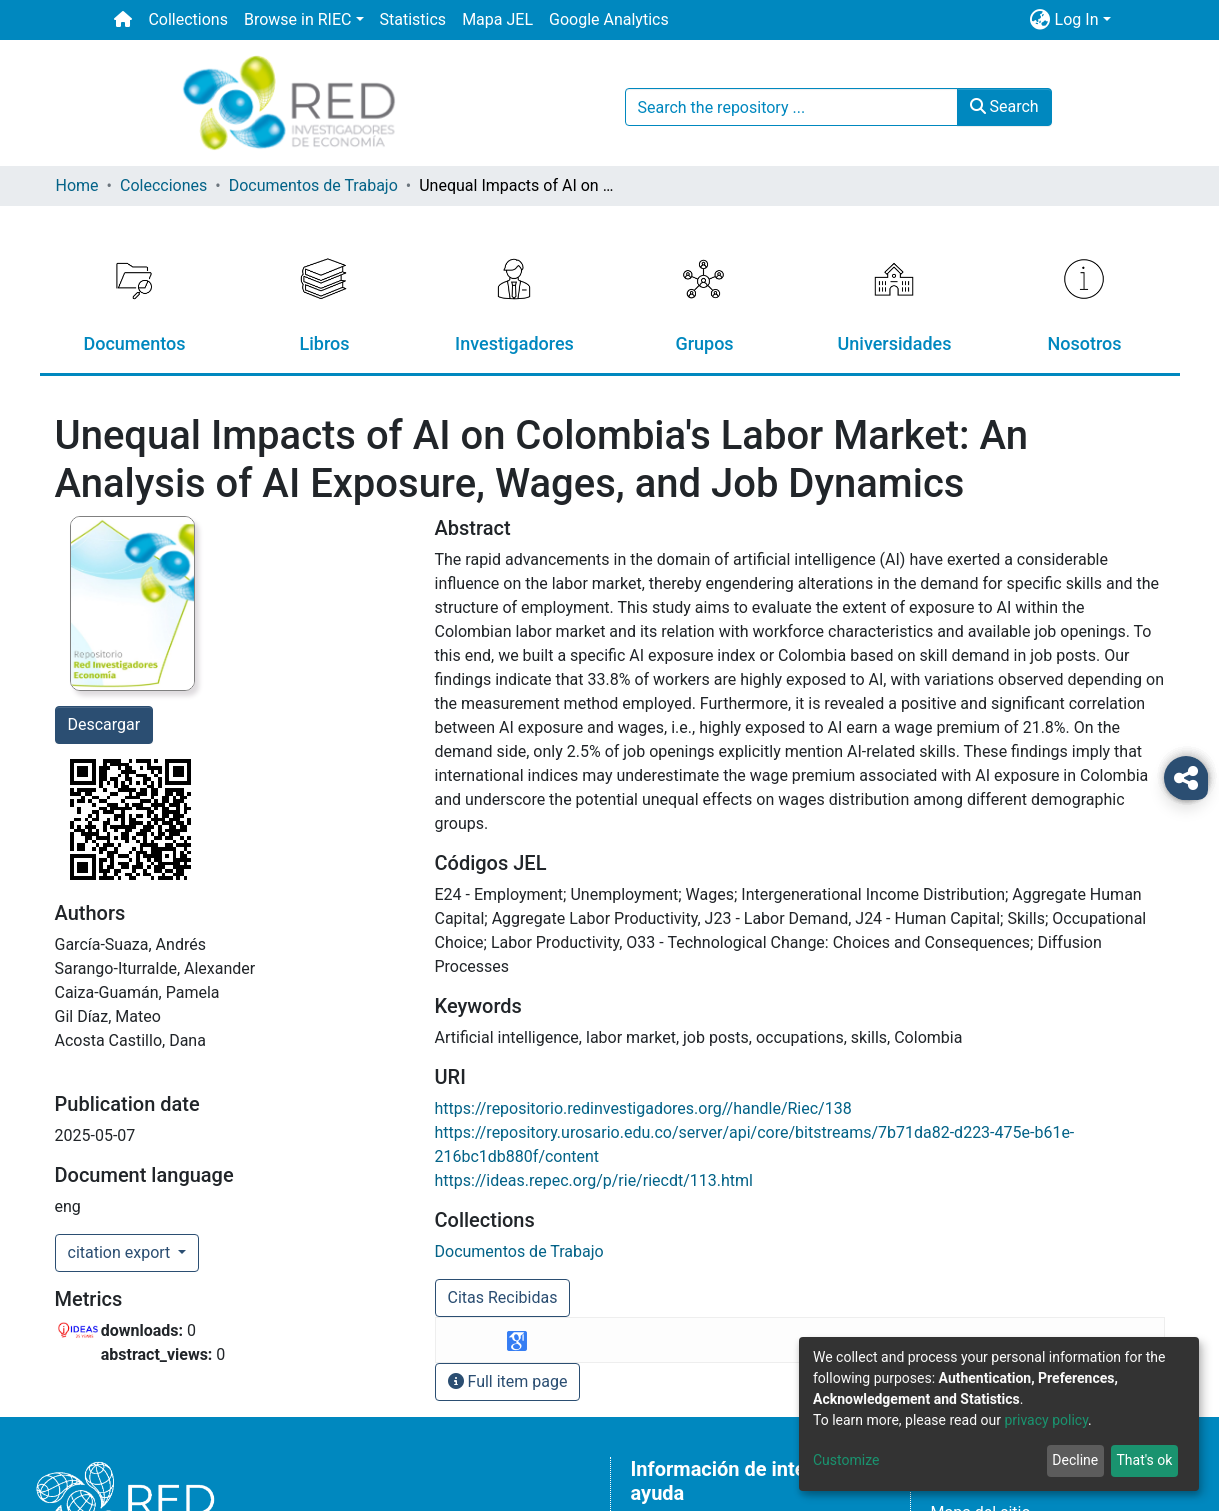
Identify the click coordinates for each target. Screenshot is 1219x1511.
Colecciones (163, 185)
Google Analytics (609, 19)
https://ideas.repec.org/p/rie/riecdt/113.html (594, 1180)
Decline (1075, 1460)
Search (1004, 106)
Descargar (104, 724)
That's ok (1144, 1460)
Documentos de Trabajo (313, 185)
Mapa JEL (497, 19)
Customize (846, 1460)
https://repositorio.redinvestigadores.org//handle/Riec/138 (643, 1108)
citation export (121, 1252)
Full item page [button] (508, 1381)
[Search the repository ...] (791, 107)
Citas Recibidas (503, 1297)
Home (77, 185)
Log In (1077, 19)
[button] (1040, 20)
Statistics (413, 19)
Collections (188, 19)
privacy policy (1046, 1420)
